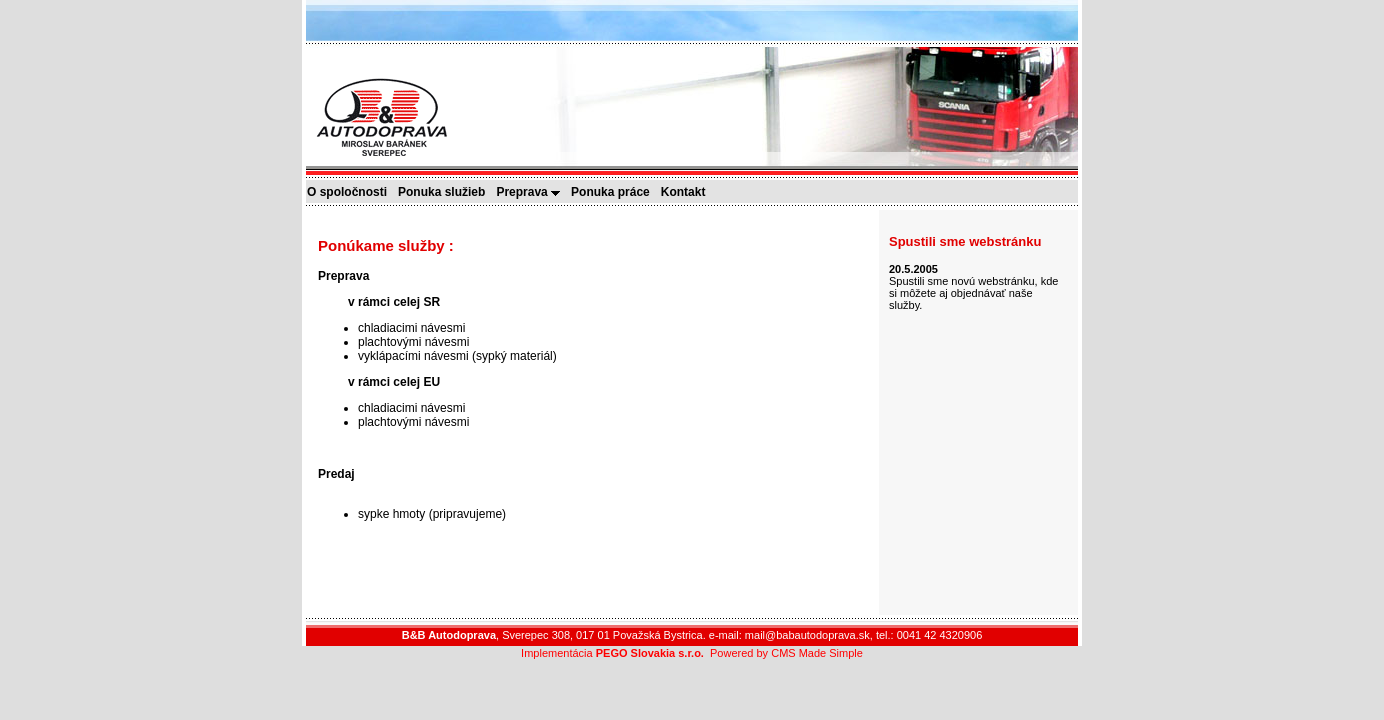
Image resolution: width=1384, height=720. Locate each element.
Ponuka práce (615, 192)
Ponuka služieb (446, 192)
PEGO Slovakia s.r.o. (650, 653)
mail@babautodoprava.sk (807, 635)
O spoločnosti (351, 192)
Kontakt (688, 192)
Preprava (532, 192)
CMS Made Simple (817, 653)
